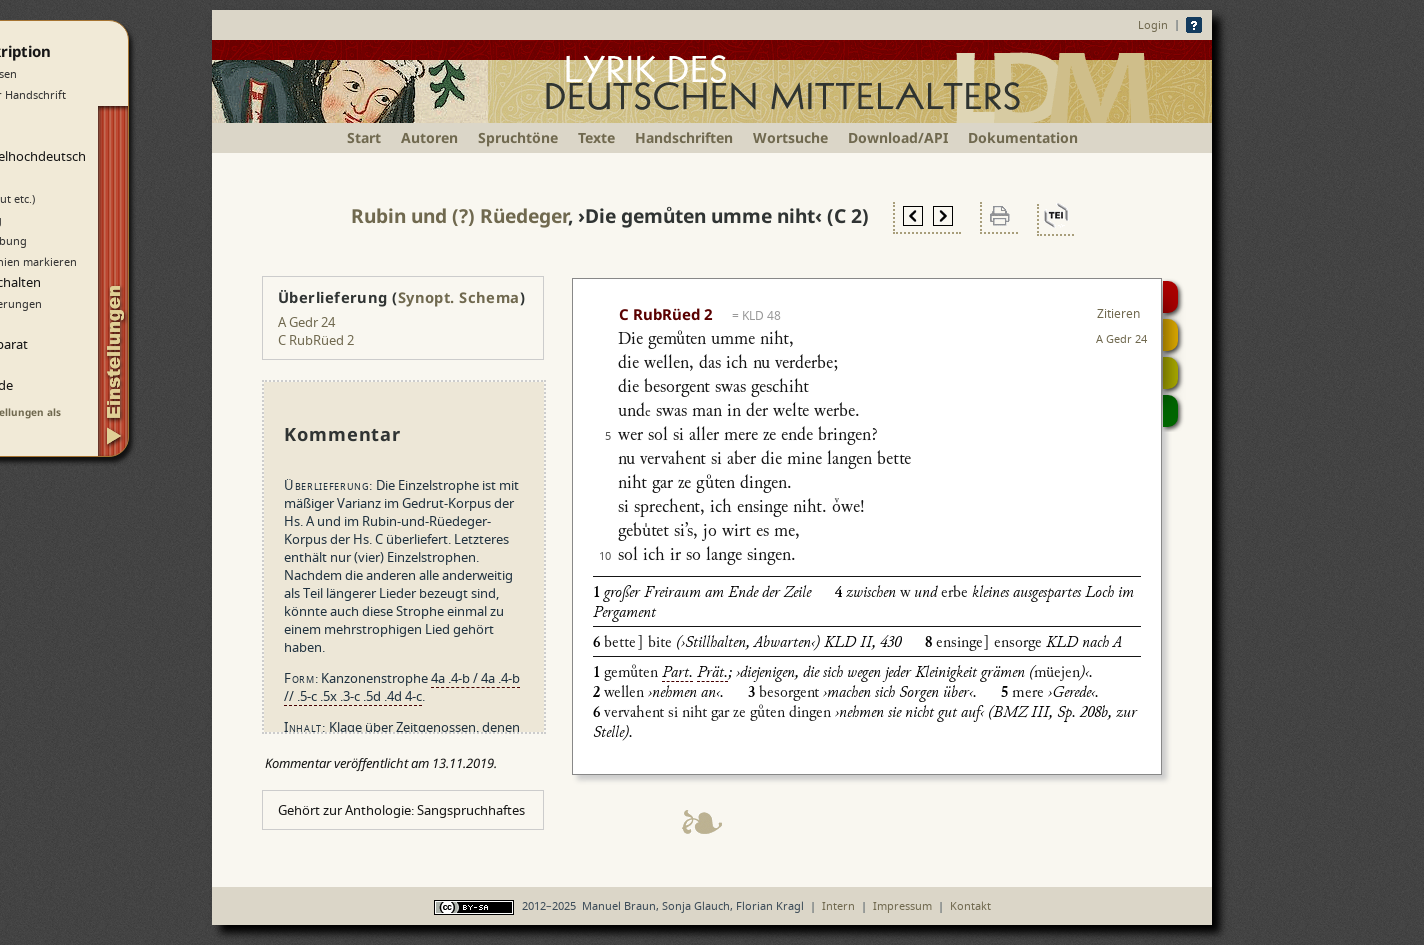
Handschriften (684, 137)
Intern (838, 905)
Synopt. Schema (459, 297)
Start (364, 137)
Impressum (902, 905)
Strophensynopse (1170, 335)
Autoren (429, 137)
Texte (596, 137)
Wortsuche (790, 137)
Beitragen (1170, 411)
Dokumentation (1023, 137)
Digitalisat (1170, 297)
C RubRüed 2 (316, 340)
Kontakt (970, 905)
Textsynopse (1170, 373)
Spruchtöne (518, 137)
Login (1153, 24)
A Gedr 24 (306, 322)
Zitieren (1118, 313)
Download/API (898, 137)
